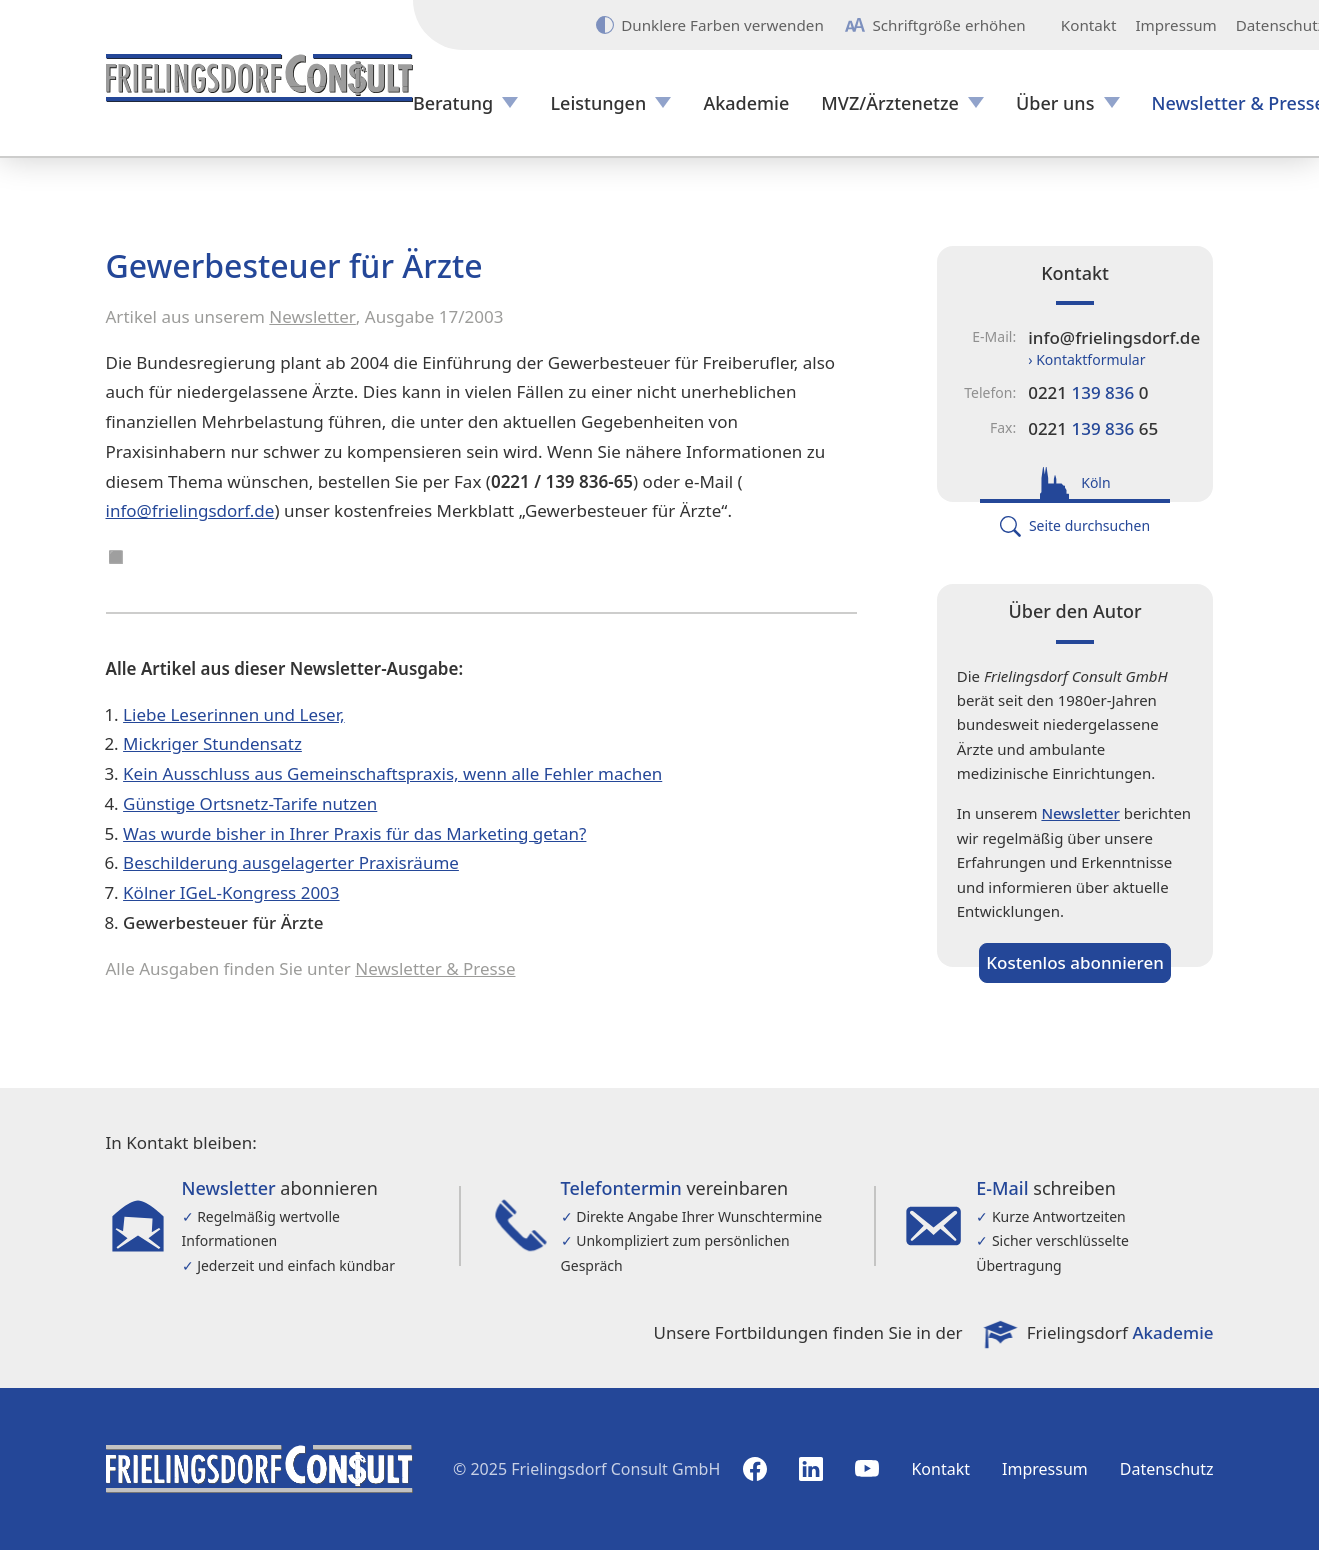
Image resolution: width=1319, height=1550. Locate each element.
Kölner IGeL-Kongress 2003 (231, 892)
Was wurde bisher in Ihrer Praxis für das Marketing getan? (354, 833)
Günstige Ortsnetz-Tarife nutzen (250, 803)
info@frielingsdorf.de (190, 510)
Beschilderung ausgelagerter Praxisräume (291, 862)
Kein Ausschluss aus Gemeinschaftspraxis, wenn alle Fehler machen (392, 773)
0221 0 (1088, 392)
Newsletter (312, 316)
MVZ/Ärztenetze (890, 103)
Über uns (1055, 103)
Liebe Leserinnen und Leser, (233, 714)
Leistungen (598, 103)
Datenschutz (1167, 1469)
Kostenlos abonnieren (1075, 962)
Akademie (746, 103)
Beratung (453, 103)
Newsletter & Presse (435, 968)
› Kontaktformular (1086, 359)
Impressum (1175, 25)
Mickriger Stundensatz (212, 743)
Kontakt (1089, 25)
